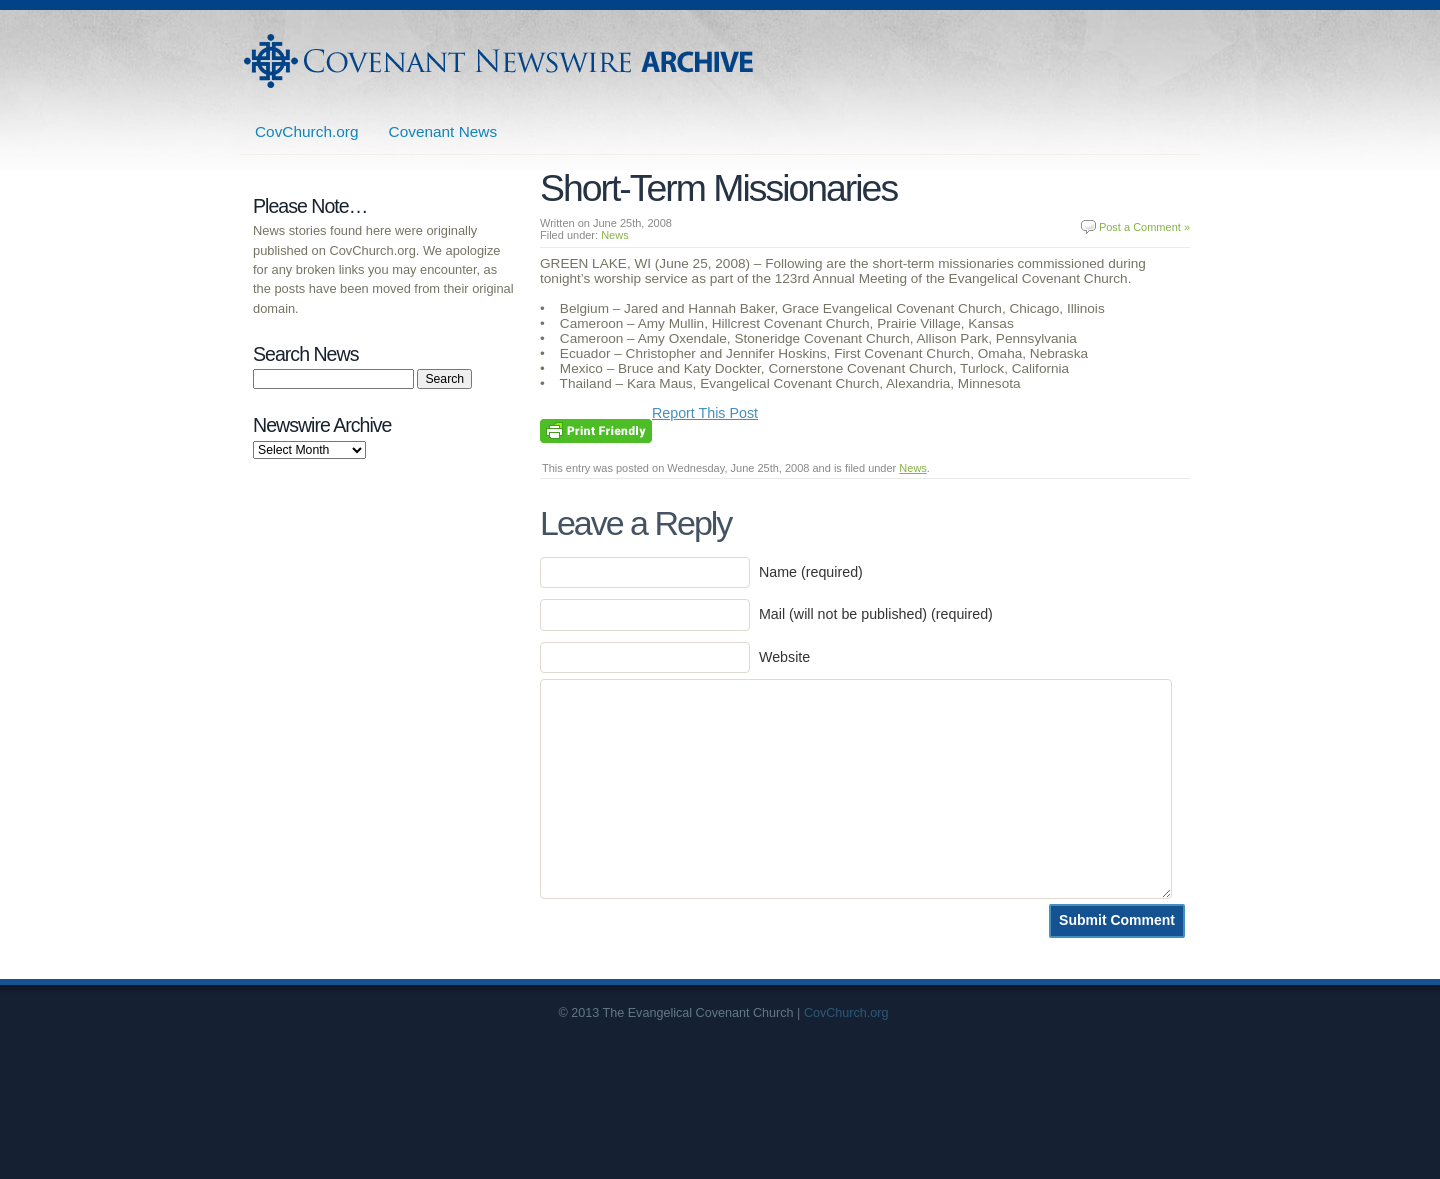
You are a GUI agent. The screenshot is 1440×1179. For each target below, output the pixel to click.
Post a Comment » (1144, 227)
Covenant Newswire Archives (501, 61)
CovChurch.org (307, 131)
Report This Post (705, 413)
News (615, 235)
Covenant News (443, 131)
